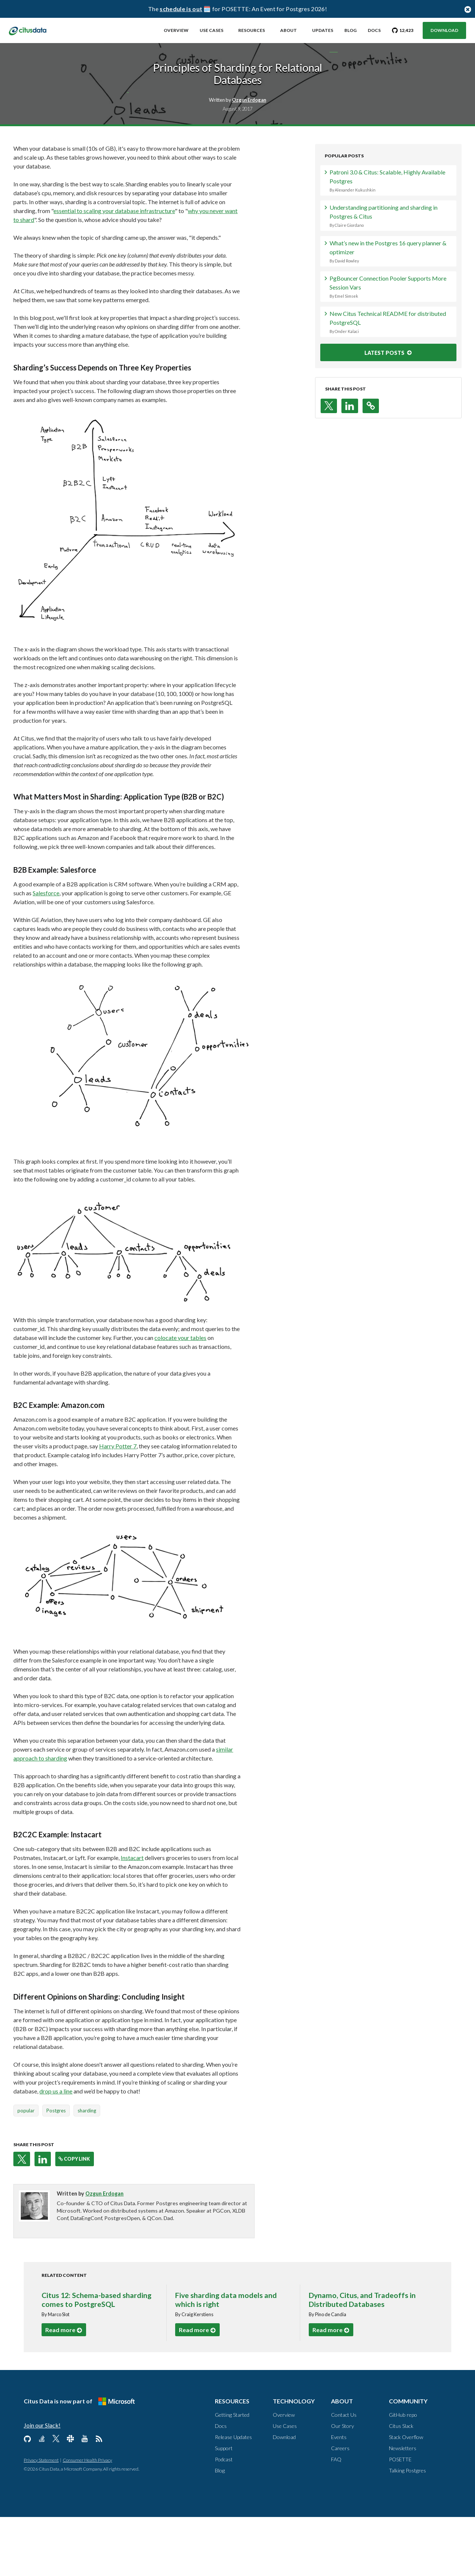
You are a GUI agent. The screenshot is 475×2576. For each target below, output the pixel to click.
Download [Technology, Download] (284, 2496)
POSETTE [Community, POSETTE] (400, 2518)
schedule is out (181, 8)
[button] (32, 2218)
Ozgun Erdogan (115, 2253)
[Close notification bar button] (468, 9)
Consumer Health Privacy (87, 2519)
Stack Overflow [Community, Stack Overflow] (406, 2496)
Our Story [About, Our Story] (342, 2485)
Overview (176, 30)
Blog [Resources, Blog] (220, 2529)
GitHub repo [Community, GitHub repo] (403, 2474)
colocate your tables (191, 1396)
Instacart (142, 1916)
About (288, 30)
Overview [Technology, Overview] (284, 2474)
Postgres (66, 2170)
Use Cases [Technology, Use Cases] (285, 2485)
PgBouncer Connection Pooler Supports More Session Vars (384, 354)
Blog (350, 30)
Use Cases (211, 30)
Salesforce (56, 960)
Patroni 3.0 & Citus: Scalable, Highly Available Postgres (384, 248)
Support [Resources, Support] (224, 2507)
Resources (251, 30)
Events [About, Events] (339, 2496)
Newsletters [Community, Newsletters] (402, 2507)
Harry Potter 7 (128, 1505)
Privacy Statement (41, 2519)
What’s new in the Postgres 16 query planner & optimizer (384, 319)
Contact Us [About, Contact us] (344, 2474)
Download (444, 30)
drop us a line (66, 2150)
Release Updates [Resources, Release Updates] (233, 2496)
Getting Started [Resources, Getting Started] (232, 2474)
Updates (322, 30)
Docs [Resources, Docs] (221, 2485)
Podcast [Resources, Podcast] (224, 2518)
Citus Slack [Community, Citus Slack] (401, 2485)
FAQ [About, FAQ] (336, 2518)
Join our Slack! (42, 2484)
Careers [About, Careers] (340, 2507)
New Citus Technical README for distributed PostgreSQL (384, 389)
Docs (374, 30)
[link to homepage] (36, 30)
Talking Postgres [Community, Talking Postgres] (407, 2529)
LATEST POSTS (381, 420)
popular (36, 2170)
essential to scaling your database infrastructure (124, 278)
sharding (97, 2170)
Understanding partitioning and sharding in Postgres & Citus (384, 283)
